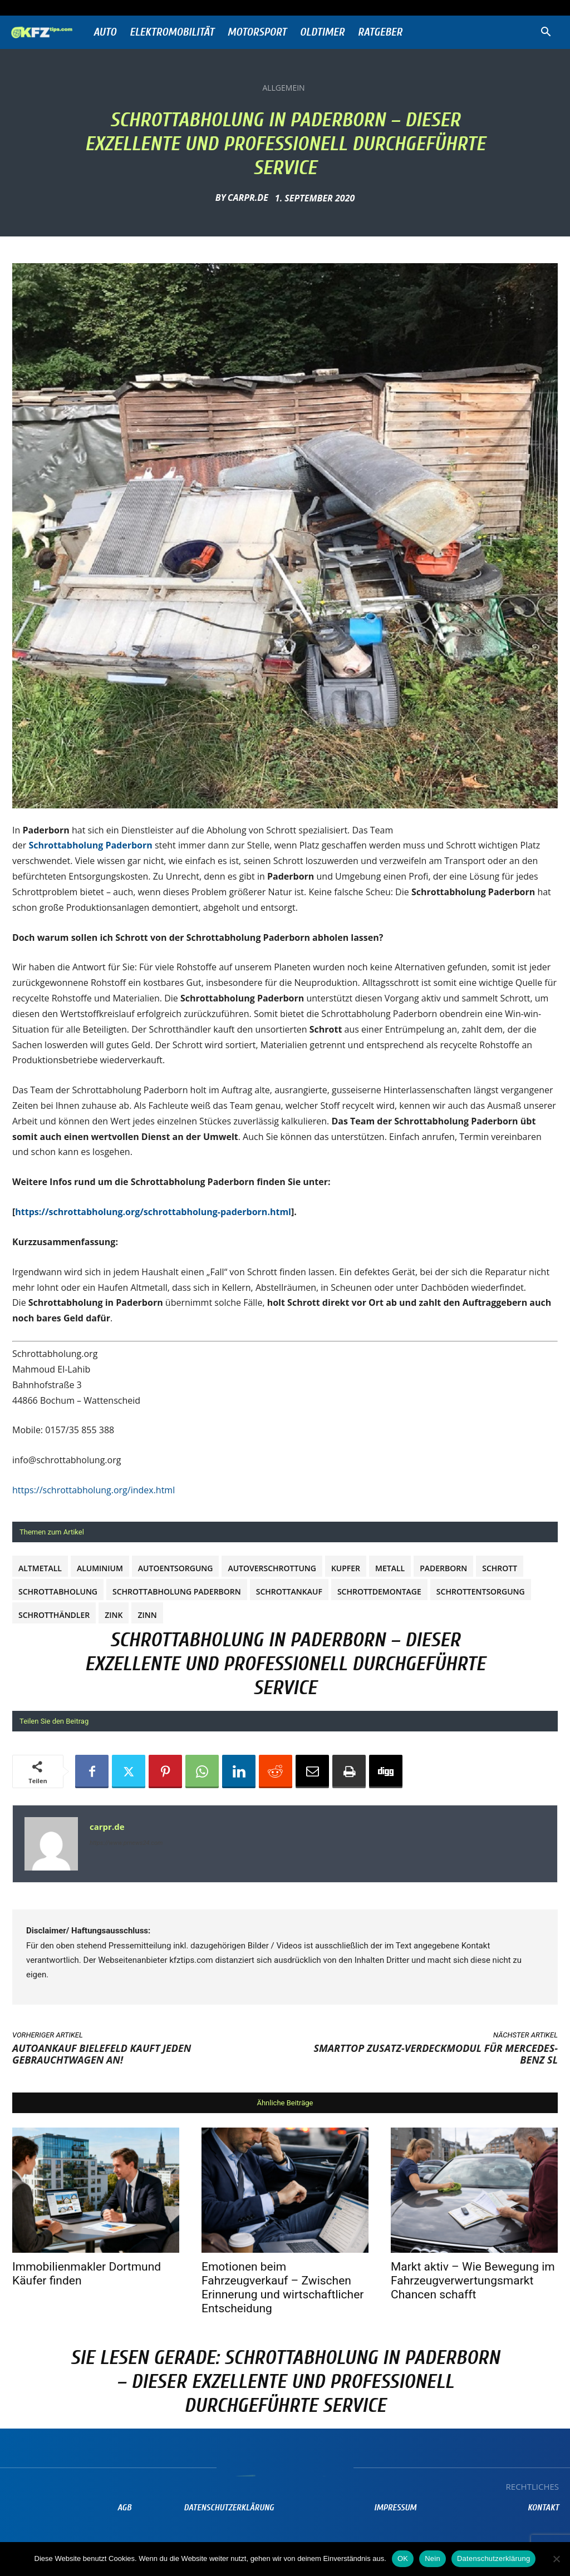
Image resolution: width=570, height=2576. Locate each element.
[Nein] (556, 2558)
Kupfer (345, 1568)
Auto (105, 32)
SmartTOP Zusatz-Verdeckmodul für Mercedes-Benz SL (435, 2053)
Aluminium (100, 1568)
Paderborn (443, 1568)
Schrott (499, 1568)
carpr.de (248, 197)
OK (402, 2558)
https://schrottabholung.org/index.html (93, 1490)
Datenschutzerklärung (493, 2558)
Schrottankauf (289, 1591)
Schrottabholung (57, 1591)
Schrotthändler (54, 1615)
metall (390, 1568)
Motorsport (257, 32)
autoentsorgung (175, 1568)
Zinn (146, 1615)
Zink (113, 1615)
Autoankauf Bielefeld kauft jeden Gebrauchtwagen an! (101, 2053)
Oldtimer (322, 32)
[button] (545, 33)
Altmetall (40, 1568)
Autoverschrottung (272, 1568)
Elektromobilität (172, 32)
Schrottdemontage (379, 1591)
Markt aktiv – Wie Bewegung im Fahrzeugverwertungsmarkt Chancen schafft (473, 2280)
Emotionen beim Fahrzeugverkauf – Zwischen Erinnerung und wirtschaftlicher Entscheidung (282, 2287)
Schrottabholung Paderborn (176, 1591)
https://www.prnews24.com (126, 1843)
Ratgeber (380, 32)
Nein (432, 2558)
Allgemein (283, 88)
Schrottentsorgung (480, 1591)
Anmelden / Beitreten (124, 7)
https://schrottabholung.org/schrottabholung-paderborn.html (153, 1212)
